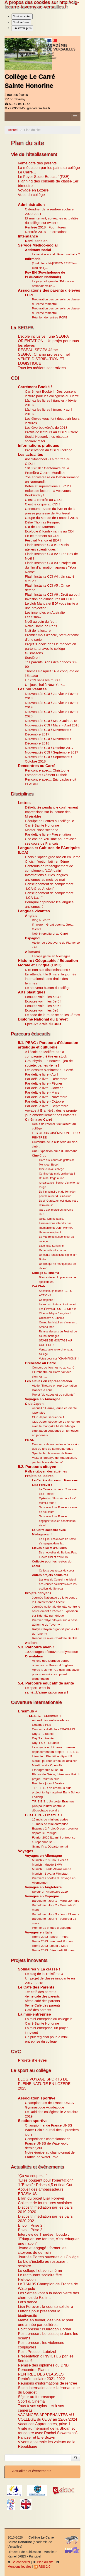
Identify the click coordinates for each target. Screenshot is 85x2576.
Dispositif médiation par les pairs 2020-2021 (45, 2218)
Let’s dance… (29, 2302)
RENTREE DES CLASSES (41, 2374)
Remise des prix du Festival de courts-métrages (58, 1334)
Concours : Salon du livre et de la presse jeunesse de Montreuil (50, 511)
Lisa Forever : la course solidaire (45, 2306)
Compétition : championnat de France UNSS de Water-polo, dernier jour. (47, 2143)
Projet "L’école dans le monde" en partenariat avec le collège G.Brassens (50, 648)
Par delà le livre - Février (43, 1083)
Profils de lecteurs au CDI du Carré (51, 432)
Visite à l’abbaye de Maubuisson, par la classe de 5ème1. (54, 1460)
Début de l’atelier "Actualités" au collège (54, 1126)
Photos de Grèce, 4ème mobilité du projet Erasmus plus (56, 1777)
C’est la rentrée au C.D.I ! (44, 500)
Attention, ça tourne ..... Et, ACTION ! (55, 1293)
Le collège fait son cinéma (40, 2270)
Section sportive (33, 2121)
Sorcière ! (32, 657)
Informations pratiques (38, 445)
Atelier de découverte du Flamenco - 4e (56, 945)
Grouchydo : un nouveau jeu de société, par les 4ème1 (49, 1063)
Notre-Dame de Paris (41, 626)
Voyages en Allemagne (43, 1855)
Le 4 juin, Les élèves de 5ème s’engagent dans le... (57, 1541)
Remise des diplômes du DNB (43, 2365)
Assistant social (38, 250)
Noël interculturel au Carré (50, 933)
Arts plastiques (31, 992)
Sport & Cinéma (31, 2401)
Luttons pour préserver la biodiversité (39, 2313)
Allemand (32, 952)
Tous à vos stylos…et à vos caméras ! (41, 2408)
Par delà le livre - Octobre (44, 1101)
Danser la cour (42, 1390)
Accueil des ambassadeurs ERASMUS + (40, 2191)
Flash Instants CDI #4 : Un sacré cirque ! (49, 578)
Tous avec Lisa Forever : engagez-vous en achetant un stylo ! (57, 1521)
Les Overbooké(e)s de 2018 (46, 427)
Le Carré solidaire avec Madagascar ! (49, 1532)
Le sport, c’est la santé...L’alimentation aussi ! (46, 1690)
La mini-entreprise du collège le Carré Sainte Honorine (49, 2021)
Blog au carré (41, 920)
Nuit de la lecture (38, 630)
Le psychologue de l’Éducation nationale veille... (53, 284)
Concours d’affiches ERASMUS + (55, 1729)
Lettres (24, 803)
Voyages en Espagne (42, 1896)
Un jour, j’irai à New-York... (45, 685)
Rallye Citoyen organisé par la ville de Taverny (55, 1631)
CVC (16, 2051)
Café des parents (38, 2010)
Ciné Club (39, 1155)
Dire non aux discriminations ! (47, 970)
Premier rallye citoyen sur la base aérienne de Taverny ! (55, 1622)
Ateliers (31, 1643)
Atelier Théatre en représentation (54, 1385)
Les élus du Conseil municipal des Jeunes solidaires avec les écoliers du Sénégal (58, 1584)
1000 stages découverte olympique (51, 1652)
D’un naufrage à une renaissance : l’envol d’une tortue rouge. (59, 1183)
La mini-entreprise (34, 2014)
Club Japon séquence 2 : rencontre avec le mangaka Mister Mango (56, 1424)
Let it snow (33, 617)
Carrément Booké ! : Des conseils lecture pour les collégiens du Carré (52, 393)
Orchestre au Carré (40, 1363)
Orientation (34, 1656)
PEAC (29, 1440)
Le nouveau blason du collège (47, 988)
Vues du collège (31, 195)
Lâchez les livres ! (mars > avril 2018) (48, 412)
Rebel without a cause (52, 1250)
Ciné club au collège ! (52, 1169)
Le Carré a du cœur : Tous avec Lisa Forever (58, 1491)
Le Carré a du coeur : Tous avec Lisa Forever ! (55, 1482)
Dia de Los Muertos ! (40, 527)
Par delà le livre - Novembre (46, 1097)
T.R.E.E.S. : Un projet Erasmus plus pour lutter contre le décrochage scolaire (53, 1806)
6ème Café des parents (43, 2005)
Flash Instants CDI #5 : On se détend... (47, 587)
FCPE (29, 295)
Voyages (25, 1851)
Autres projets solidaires (50, 1575)
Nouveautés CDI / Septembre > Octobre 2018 (49, 759)
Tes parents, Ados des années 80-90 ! (51, 664)
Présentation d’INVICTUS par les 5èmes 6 (46, 2358)
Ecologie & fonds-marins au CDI (49, 531)
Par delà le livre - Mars (42, 1092)
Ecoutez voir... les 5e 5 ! (43, 1001)
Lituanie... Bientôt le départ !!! (52, 1756)
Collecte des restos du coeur (56, 1570)
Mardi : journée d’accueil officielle (54, 1761)
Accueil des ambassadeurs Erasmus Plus (50, 1722)
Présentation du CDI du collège (48, 450)
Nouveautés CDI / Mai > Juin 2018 (51, 721)
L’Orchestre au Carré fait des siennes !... (51, 1374)
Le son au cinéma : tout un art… (58, 1304)
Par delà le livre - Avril (41, 1074)
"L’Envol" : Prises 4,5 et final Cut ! (46, 2185)
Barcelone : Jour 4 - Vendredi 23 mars (54, 1921)
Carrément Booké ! (35, 387)
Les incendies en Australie (45, 612)
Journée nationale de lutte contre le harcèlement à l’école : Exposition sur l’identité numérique (56, 1611)
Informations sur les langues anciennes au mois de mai (46, 877)
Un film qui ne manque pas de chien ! (57, 1266)
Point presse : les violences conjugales (41, 2345)
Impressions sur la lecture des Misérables (47, 814)
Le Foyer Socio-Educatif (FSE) (44, 177)
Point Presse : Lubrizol (37, 2352)
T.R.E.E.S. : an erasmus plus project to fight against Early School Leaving (56, 1792)
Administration (31, 205)
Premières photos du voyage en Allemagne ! (53, 1880)
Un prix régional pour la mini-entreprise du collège (47, 2039)
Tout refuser (21, 22)
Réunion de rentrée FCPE (49, 317)
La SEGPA (22, 327)
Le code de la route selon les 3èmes (52, 1015)
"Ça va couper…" (32, 2176)
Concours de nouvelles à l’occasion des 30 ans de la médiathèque (56, 1446)
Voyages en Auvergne (42, 1399)
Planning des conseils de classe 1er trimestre (48, 183)
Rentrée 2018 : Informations (46, 232)
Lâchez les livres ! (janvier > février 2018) (51, 403)
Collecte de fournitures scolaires (45, 2203)
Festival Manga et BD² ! (43, 540)
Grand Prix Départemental (50, 1846)
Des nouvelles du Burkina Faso (58, 1552)
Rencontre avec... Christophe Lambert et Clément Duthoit (47, 772)
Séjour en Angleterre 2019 (50, 1891)
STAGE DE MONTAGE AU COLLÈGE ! (55, 1343)
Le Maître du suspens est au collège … (56, 1239)
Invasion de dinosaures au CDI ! (49, 599)
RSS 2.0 (42, 2566)
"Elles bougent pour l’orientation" (45, 2180)
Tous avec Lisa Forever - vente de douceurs (58, 1510)
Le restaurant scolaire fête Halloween (40, 2277)
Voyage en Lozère (33, 190)
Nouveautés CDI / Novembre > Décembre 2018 (48, 741)
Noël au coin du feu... (41, 621)
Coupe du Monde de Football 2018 (51, 518)
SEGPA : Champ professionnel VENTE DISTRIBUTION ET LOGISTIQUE (44, 359)
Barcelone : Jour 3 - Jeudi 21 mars (55, 1914)
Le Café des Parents (36, 1987)
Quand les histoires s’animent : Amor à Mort (58, 1325)
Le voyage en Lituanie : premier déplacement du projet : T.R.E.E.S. (55, 1749)
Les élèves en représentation (48, 1381)
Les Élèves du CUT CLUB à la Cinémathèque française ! (57, 1311)
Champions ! (47, 1300)
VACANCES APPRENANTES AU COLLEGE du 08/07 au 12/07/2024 (47, 2417)
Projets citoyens (38, 1593)
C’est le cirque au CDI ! (42, 504)
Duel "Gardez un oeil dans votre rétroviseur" (58, 1203)
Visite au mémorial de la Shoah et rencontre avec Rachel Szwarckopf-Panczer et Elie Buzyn (48, 2433)
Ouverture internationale (36, 1702)
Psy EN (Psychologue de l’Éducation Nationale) (45, 274)
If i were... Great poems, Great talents (52, 927)
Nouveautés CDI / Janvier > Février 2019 (51, 705)
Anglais (31, 915)
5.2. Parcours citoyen (37, 1467)
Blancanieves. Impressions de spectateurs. (57, 1279)
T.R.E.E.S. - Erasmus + (43, 1716)
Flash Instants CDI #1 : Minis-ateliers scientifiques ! (47, 547)
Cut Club (38, 1286)
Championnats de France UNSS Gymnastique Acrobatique (49, 2105)
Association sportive (36, 2098)
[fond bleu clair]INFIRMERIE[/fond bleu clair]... (55, 266)
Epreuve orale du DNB (43, 1024)
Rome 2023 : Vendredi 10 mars (53, 1950)
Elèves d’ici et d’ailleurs (49, 1548)
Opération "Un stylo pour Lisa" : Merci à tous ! (58, 1501)
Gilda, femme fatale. (51, 1218)
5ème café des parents (42, 2001)
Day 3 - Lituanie (42, 1738)
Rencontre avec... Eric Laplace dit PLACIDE (50, 781)
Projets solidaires (39, 1476)
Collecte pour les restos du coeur (52, 1564)
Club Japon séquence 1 (48, 1417)
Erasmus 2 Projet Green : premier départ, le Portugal (55, 1831)
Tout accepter (22, 16)
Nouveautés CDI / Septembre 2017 (51, 752)
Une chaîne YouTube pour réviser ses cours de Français (50, 841)
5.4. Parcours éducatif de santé (46, 1683)
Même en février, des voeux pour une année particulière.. (45, 2322)
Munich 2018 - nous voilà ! (50, 1860)
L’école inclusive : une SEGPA (43, 336)
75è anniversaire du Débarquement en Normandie (52, 479)
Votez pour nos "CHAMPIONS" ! (59, 1358)
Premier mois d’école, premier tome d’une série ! (52, 637)
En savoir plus (22, 28)
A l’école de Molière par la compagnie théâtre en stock (46, 1054)
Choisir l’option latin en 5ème (47, 861)
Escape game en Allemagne (51, 956)
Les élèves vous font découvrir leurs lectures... (52, 421)
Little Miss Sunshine (51, 1245)
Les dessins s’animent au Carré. (49, 1070)
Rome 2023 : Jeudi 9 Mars (50, 1945)
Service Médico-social (38, 245)
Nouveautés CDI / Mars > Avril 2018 (52, 725)
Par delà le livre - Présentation (48, 834)
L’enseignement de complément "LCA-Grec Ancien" (49, 886)
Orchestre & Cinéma (51, 1318)
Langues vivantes (34, 911)
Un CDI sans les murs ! (42, 680)
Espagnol (32, 938)
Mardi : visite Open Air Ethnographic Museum (47, 1768)
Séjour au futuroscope (36, 2397)
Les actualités (30, 454)
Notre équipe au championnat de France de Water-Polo (50, 2154)
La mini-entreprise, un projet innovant (46, 2030)
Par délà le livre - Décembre (46, 1079)
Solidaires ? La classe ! (39, 1969)
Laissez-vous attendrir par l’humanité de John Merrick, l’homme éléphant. (56, 1228)
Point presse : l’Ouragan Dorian (44, 2329)
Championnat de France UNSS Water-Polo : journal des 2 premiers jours (52, 2129)
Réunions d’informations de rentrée (47, 2383)
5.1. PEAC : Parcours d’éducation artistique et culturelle (48, 1045)
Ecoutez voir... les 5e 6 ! (43, 1006)
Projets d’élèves (32, 2060)
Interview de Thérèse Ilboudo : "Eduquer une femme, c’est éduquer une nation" (48, 2239)
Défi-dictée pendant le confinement (51, 807)
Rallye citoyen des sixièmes (46, 1471)
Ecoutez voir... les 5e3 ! (42, 1010)
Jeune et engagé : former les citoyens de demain (42, 2250)
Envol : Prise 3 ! (31, 2230)
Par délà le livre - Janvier (44, 1088)
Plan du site (43, 2562)
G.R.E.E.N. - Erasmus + (43, 1815)
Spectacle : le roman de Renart (53, 1453)
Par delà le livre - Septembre (46, 1106)
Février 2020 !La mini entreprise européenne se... (53, 1840)
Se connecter (18, 2562)
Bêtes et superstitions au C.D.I (48, 486)
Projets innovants (29, 1960)
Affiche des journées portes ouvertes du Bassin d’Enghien (52, 1663)
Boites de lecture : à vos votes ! (49, 491)
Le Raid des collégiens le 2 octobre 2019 (51, 2114)
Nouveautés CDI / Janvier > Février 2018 (51, 696)
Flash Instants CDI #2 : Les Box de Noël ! (51, 556)
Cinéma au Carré (38, 1119)
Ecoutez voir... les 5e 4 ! (43, 997)
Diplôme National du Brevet (43, 1019)
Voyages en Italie (39, 1932)
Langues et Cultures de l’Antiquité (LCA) (49, 850)
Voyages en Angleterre (43, 1887)
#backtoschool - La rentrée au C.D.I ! (47, 461)
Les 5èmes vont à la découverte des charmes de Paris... (48, 2295)
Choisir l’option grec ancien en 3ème (52, 857)
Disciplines (22, 793)
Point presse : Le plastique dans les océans (48, 2336)
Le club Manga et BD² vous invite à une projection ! (51, 605)
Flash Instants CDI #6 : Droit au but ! (52, 594)
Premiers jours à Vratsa (48, 1783)
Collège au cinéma (45, 1272)
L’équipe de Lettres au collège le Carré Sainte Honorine (49, 823)
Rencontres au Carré (36, 766)
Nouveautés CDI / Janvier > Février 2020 (51, 714)
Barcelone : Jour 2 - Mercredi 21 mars (54, 1907)
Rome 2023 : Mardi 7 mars (50, 1936)
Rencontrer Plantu (33, 2370)
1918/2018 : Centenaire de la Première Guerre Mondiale (47, 470)
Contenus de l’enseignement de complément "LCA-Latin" (49, 868)
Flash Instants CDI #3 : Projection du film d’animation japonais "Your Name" (50, 567)
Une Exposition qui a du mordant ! (55, 1151)
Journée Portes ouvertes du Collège (48, 2257)
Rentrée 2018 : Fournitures (45, 227)
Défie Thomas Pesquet (42, 522)
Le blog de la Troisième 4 (44, 1974)
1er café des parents (40, 1992)
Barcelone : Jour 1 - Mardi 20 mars (55, 1900)
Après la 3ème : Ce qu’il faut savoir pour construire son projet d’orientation (56, 1674)
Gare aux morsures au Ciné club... (56, 1212)
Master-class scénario (41, 830)
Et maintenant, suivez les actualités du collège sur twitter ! (51, 220)
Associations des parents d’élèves (49, 290)
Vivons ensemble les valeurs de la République (46, 2444)
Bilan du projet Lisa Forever (41, 2198)
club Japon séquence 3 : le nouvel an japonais (55, 1433)
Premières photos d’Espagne (52, 1927)
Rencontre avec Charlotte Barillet (54, 1638)
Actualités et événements (37, 2166)
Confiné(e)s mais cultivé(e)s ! (57, 1173)
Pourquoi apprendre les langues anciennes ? (49, 904)
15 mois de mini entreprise (50, 1819)
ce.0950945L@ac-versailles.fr (29, 108)
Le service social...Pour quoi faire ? (56, 254)
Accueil (13, 130)
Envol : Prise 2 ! (31, 2225)
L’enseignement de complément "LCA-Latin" (49, 895)
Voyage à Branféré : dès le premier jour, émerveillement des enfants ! (51, 1112)
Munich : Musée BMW (47, 1864)
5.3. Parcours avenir (36, 1647)
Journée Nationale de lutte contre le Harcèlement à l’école (54, 1600)
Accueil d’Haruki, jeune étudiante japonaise (54, 1410)
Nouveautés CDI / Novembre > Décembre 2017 (48, 732)
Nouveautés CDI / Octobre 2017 (49, 748)
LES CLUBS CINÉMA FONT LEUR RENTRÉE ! (56, 1135)
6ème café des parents (37, 163)
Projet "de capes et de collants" (53, 1394)
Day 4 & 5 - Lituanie (45, 1742)
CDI (15, 377)
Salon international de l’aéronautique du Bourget (49, 2390)
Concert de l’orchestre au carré (53, 1367)
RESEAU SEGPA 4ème (38, 350)
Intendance (28, 236)
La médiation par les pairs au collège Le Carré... (49, 170)
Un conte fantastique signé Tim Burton (58, 1257)
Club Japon (34, 1404)
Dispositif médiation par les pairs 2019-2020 (45, 2209)
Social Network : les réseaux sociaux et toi (46, 439)
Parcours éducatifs (30, 1033)
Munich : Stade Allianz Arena (51, 1869)
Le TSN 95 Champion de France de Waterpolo (48, 2286)
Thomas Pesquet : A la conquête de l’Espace (52, 673)
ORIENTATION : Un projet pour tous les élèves (48, 343)
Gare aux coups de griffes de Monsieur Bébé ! (57, 1162)
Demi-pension (36, 241)
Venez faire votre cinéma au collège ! (56, 1352)
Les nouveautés (32, 689)
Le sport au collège (31, 2070)
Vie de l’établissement (34, 154)
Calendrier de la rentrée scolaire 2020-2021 (49, 211)
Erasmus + (27, 1711)
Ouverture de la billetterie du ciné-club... (55, 1144)
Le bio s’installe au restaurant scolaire (43, 2263)
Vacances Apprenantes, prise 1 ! (45, 2424)
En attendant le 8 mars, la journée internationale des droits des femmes (50, 978)
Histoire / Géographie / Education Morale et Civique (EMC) (48, 963)
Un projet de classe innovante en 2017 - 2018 (50, 1980)
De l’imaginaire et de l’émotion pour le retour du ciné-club (57, 1194)
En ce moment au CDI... (43, 536)
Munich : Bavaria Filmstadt (50, 1873)
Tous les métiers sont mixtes (42, 368)
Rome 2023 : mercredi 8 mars (52, 1941)
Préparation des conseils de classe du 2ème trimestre (56, 302)
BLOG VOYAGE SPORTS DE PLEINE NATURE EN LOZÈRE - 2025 (45, 2083)
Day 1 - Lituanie (42, 1733)
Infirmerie (33, 259)
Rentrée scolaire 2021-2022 (41, 2379)
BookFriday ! (34, 495)
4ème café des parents (42, 1996)
